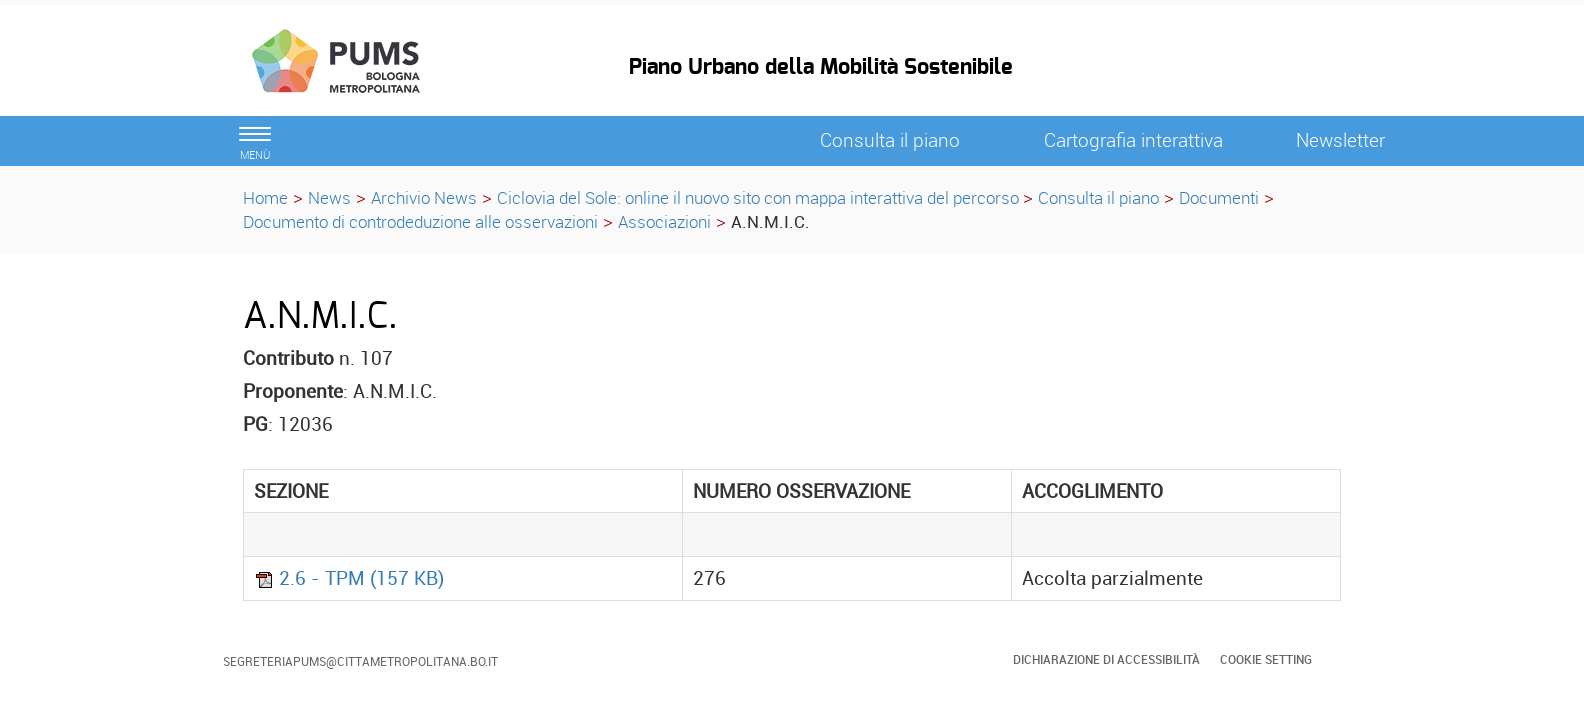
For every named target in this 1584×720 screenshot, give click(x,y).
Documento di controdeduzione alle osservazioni (420, 221)
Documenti (1219, 197)
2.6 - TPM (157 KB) (349, 578)
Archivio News (424, 197)
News (329, 197)
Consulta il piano (1098, 197)
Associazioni (664, 221)
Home (265, 197)
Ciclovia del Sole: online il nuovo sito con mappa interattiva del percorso (760, 197)
